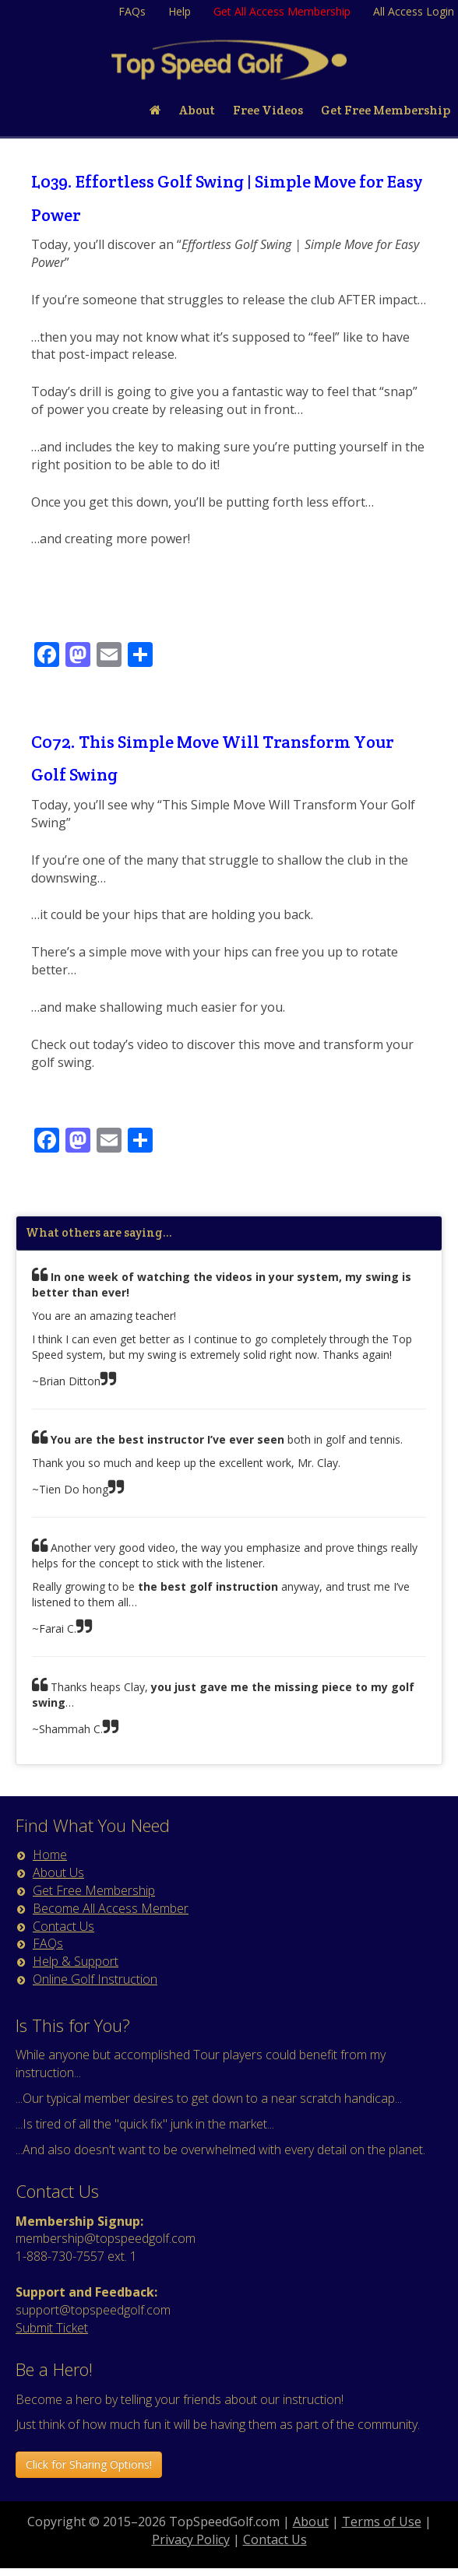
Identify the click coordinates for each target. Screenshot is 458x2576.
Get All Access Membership (282, 11)
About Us (58, 1872)
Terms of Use (381, 2521)
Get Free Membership (94, 1890)
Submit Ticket (52, 2327)
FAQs (132, 11)
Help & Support (75, 1961)
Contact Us (63, 1926)
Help (179, 11)
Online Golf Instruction (95, 1979)
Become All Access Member (110, 1908)
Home (50, 1854)
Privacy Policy (191, 2539)
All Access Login (413, 11)
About (311, 2521)
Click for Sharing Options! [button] (89, 2464)
